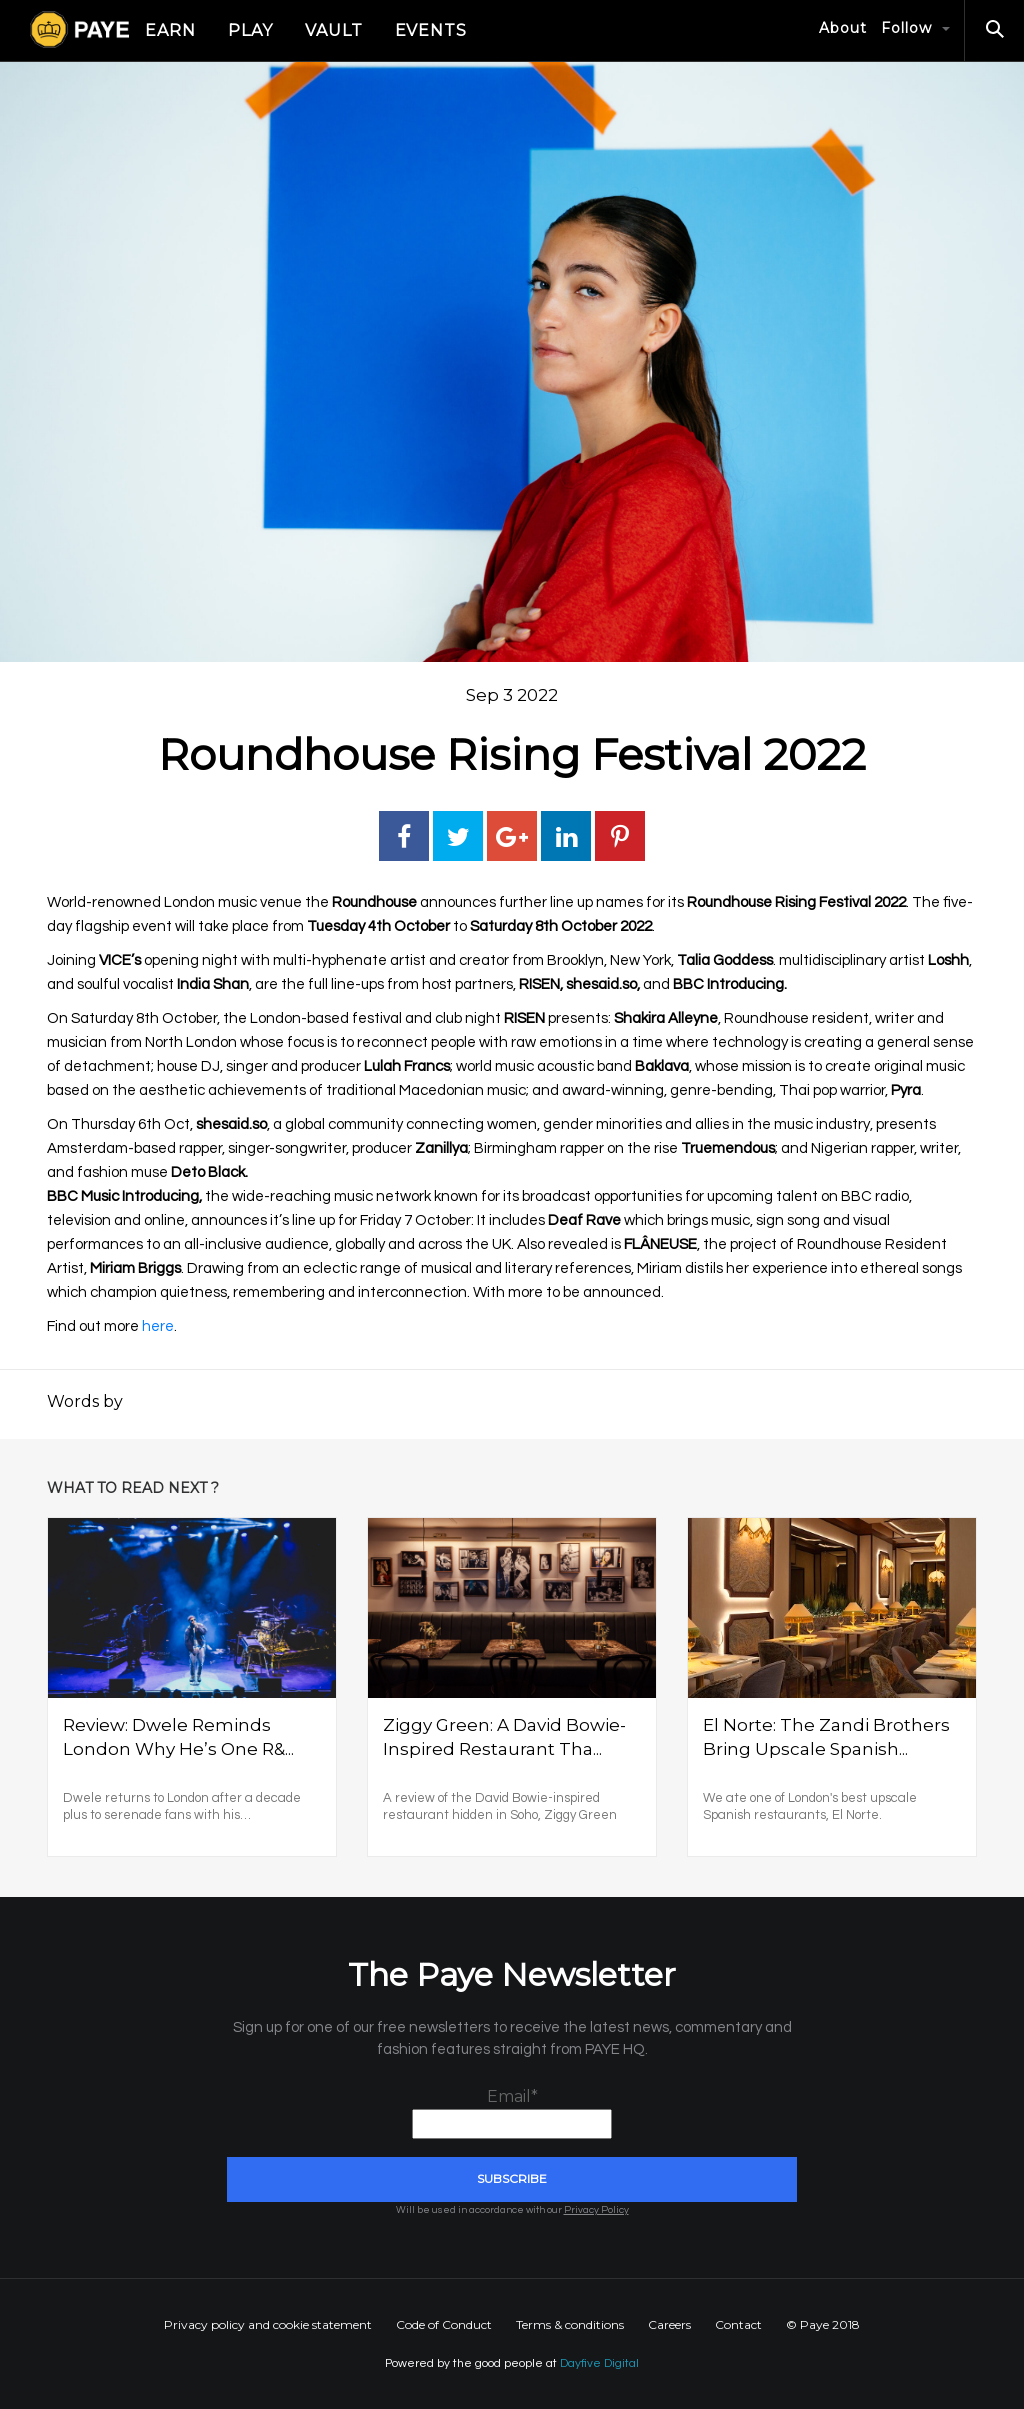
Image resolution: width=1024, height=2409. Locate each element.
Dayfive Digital (599, 2363)
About (843, 28)
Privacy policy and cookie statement (268, 2324)
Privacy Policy (596, 2210)
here (158, 1326)
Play (250, 30)
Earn (170, 30)
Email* (512, 2113)
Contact (738, 2324)
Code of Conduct (444, 2324)
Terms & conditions (570, 2324)
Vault (334, 30)
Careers (669, 2324)
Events (431, 30)
